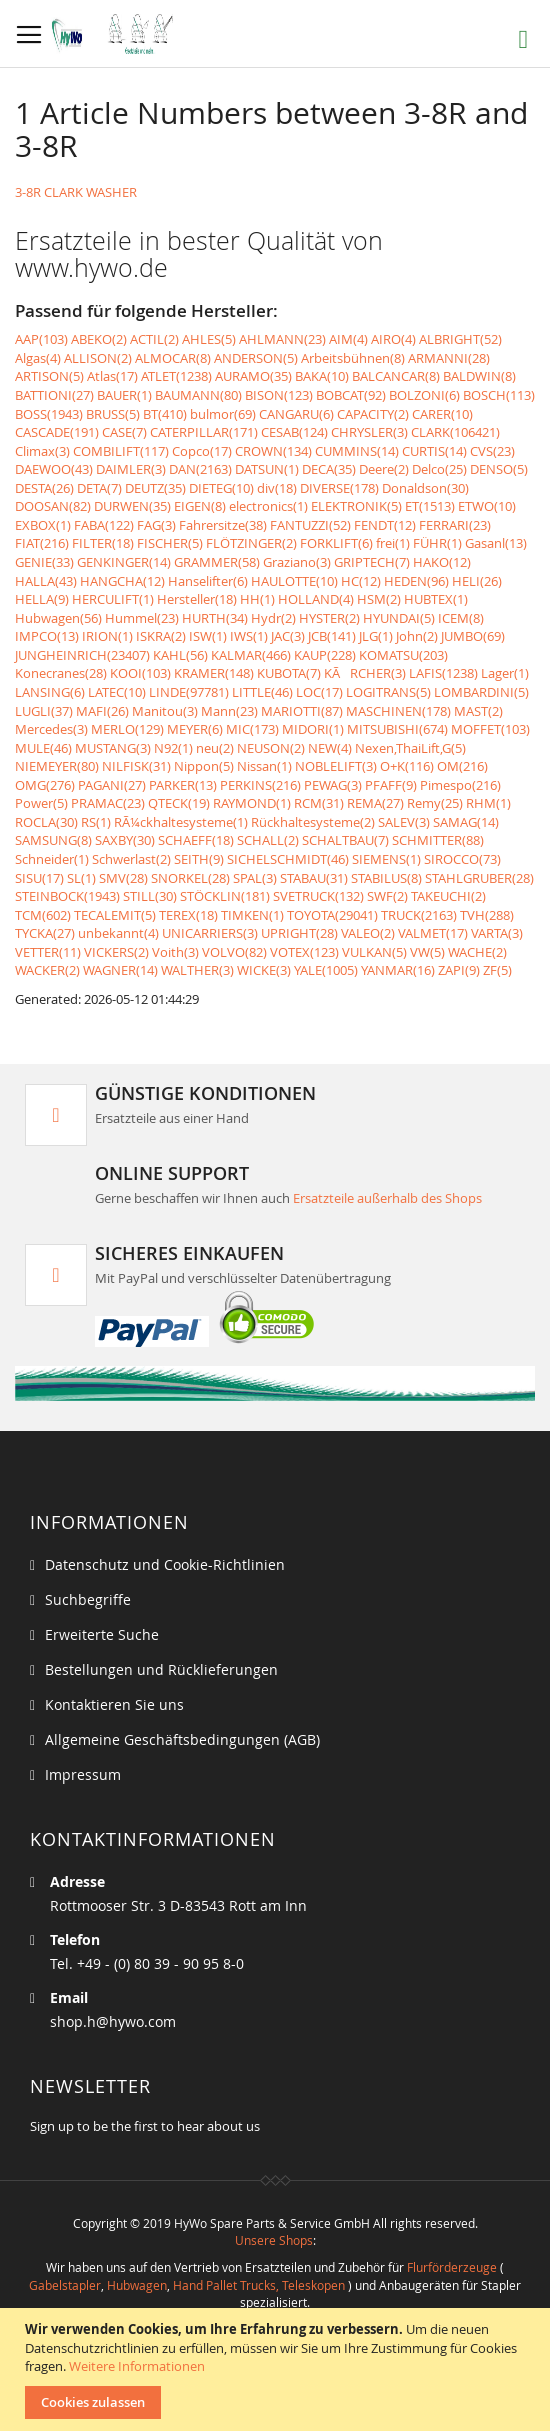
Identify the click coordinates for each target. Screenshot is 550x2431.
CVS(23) (492, 451)
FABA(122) (104, 525)
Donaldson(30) (425, 488)
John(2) (417, 636)
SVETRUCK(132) (318, 896)
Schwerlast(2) (131, 859)
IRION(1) (107, 636)
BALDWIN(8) (479, 376)
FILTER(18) (103, 543)
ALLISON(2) (98, 358)
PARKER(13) (183, 785)
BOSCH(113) (499, 395)
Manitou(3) (165, 711)
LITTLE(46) (262, 692)
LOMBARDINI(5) (481, 692)
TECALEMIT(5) (115, 915)
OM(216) (462, 766)
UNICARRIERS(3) (210, 933)
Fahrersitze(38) (223, 525)
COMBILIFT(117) (121, 451)
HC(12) (361, 581)
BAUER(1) (124, 395)
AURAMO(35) (253, 376)
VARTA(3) (497, 933)
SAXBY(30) (125, 840)
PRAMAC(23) (108, 803)
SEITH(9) (199, 859)
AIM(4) (348, 339)
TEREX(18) (188, 915)
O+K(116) (407, 766)
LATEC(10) (117, 692)
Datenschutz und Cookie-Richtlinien (165, 1564)
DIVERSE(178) (339, 488)
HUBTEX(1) (436, 599)
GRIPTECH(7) (372, 562)
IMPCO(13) (47, 636)
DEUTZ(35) (155, 488)
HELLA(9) (42, 599)
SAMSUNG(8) (53, 840)
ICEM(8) (461, 618)
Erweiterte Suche (102, 1634)
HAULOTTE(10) (294, 581)
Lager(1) (505, 673)
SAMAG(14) (466, 822)
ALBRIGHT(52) (460, 339)
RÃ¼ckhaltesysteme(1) (181, 822)
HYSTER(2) (329, 618)
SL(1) (81, 878)
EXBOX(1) (43, 525)
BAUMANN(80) (198, 395)
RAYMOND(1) (252, 803)
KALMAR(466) (251, 655)
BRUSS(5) (113, 414)
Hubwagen (137, 2285)
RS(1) (96, 822)
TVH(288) (487, 915)
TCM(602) (43, 915)
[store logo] (117, 34)
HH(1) (257, 599)
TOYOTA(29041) (332, 915)
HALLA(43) (46, 581)
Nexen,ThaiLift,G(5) (410, 748)
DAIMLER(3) (131, 469)
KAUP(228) (325, 655)
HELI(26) (477, 581)
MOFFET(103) (490, 729)
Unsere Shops (274, 2240)
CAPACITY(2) (373, 414)
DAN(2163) (200, 469)
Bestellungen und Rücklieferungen (161, 1669)
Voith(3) (175, 952)
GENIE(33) (44, 562)
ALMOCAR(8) (173, 358)
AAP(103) (41, 339)
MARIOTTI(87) (302, 711)
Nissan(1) (264, 766)
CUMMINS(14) (357, 451)
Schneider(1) (52, 859)
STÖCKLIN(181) (225, 896)
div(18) (277, 488)
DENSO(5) (499, 469)
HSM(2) (379, 599)
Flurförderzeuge (452, 2267)
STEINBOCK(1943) (67, 896)
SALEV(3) (404, 822)
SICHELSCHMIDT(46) (288, 859)
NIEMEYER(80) (57, 766)
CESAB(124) (294, 432)
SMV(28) (123, 878)
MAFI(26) (102, 711)
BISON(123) (279, 395)
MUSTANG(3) (113, 748)
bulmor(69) (223, 414)
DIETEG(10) (221, 488)
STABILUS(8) (386, 878)
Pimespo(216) (460, 785)
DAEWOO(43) (54, 469)
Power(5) (41, 803)
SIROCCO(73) (462, 859)
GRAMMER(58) (217, 562)
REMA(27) (375, 803)
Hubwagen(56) (58, 618)
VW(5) (427, 952)
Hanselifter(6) (208, 581)
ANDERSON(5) (256, 358)
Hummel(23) (142, 618)
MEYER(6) (195, 729)
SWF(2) (387, 896)
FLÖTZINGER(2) (251, 543)
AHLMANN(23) (282, 339)
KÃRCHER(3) (365, 673)
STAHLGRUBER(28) (479, 878)
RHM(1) (488, 803)
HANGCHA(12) (122, 581)
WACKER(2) (47, 970)
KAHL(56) (180, 655)
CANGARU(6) (296, 414)
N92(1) (173, 748)
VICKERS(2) (116, 952)
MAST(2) (478, 711)
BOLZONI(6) (424, 395)
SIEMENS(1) (386, 859)
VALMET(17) (433, 933)
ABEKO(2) (99, 339)
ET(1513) (430, 506)
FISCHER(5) (170, 543)
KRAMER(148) (214, 673)
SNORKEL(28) (190, 878)
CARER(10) (442, 414)
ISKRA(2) (161, 636)
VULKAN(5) (374, 952)
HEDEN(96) (416, 581)
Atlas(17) (112, 376)
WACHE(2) (477, 952)
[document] (277, 2369)
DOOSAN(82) (53, 506)
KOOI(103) (140, 673)
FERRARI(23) (455, 525)
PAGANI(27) (112, 785)
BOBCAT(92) (351, 395)
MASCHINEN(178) (398, 711)
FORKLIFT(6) (336, 543)
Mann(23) (229, 711)
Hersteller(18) (197, 599)
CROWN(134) (273, 451)
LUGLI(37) (44, 711)
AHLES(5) (209, 339)
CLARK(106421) (455, 432)
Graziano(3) (297, 562)
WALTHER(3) (197, 970)
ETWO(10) (487, 506)
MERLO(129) (127, 729)
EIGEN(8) (200, 506)
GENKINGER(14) (124, 562)
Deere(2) (384, 469)
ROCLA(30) (46, 822)
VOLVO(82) (234, 952)
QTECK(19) (179, 803)
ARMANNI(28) (449, 358)
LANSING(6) (50, 692)
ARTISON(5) (49, 376)
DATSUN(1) (267, 469)
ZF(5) (497, 970)
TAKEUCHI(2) (448, 896)
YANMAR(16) (398, 970)
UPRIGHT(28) (299, 933)
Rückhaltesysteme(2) (313, 822)
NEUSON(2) (271, 748)
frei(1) (393, 543)
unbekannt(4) (118, 933)
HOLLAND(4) (316, 599)
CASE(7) (124, 432)
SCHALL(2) (268, 840)
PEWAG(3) (333, 785)
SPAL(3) (255, 878)
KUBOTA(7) (289, 673)
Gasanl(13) (496, 543)
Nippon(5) (204, 766)
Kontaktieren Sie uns (114, 1704)
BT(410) (165, 414)
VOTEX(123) (304, 952)
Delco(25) (439, 469)
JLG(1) (376, 636)
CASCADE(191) (57, 432)
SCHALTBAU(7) (345, 840)
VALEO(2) (368, 933)
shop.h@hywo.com (113, 2021)
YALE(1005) (326, 970)
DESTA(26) (44, 488)
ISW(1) (208, 636)
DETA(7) (99, 488)
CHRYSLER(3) (369, 432)
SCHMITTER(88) (438, 840)
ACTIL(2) (154, 339)
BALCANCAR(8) (396, 376)
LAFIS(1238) (443, 673)
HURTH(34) (215, 618)
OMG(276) (45, 785)
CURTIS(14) (434, 451)
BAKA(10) (322, 376)
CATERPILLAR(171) (204, 432)
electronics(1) (268, 506)
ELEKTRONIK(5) (356, 506)
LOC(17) (319, 692)
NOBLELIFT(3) (336, 766)
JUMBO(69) (473, 636)
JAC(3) (288, 636)
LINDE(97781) (189, 692)
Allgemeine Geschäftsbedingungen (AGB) (182, 1739)
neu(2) (215, 748)
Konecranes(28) (61, 673)
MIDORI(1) (313, 729)
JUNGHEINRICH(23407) (82, 655)
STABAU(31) (314, 878)
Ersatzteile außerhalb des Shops (387, 1198)
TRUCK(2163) (419, 915)
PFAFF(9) (391, 785)
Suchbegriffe (88, 1599)
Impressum (83, 1774)
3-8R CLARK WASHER (76, 192)
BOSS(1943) (49, 414)
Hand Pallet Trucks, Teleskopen (259, 2285)
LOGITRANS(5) (388, 692)
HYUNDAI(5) (399, 618)
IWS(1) (249, 636)
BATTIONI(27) (54, 395)
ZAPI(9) (459, 970)
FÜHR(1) (437, 543)
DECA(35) (329, 469)
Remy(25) (435, 803)
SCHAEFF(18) (196, 840)
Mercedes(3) (51, 729)
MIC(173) (252, 729)
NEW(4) (330, 748)
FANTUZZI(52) (310, 525)
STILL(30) (150, 896)
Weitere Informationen (137, 2366)
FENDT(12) (385, 525)
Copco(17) (202, 451)
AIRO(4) (393, 339)
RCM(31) (319, 803)
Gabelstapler (65, 2285)
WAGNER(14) (120, 970)
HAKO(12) (442, 562)
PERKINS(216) (260, 785)
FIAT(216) (42, 543)
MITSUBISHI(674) (397, 729)
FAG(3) (156, 525)
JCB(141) (332, 636)
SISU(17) (39, 878)
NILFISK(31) (136, 766)
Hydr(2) (273, 618)
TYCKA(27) (45, 933)
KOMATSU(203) (403, 655)
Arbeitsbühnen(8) (353, 358)
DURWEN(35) (132, 506)
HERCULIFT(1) (113, 599)
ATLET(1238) (176, 376)
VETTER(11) (48, 952)
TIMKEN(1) (252, 915)
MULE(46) (43, 748)
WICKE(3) (264, 970)
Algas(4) (38, 358)
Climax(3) (42, 451)
